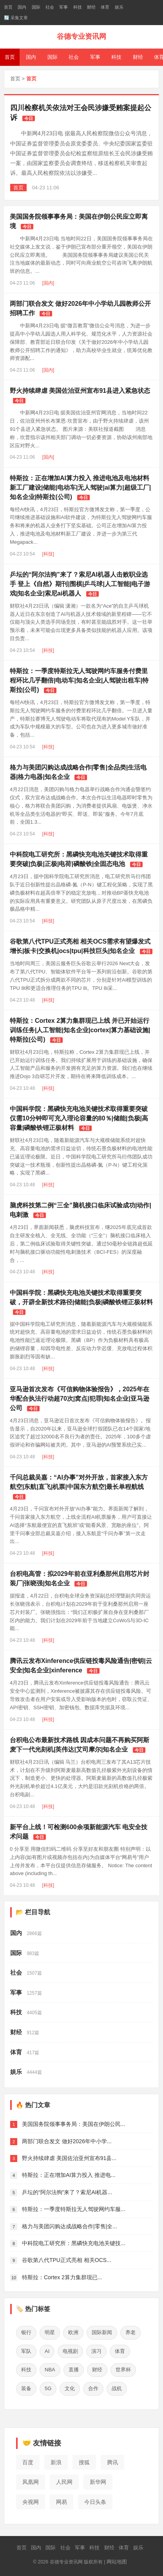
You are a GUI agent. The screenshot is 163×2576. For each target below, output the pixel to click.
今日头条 (95, 2502)
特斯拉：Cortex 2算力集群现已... (62, 2277)
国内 (22, 7)
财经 (91, 7)
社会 (49, 7)
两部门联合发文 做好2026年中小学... (67, 2141)
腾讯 (112, 2462)
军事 (63, 7)
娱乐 (119, 7)
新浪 (56, 2462)
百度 (27, 2462)
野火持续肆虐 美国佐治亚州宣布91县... (69, 2158)
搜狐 (84, 2462)
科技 (77, 7)
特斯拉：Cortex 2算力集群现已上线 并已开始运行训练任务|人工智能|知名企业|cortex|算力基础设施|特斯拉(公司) (80, 1030)
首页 (8, 7)
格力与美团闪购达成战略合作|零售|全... (69, 2226)
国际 (36, 7)
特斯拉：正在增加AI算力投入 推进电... (69, 2175)
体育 (105, 7)
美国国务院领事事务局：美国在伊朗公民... (73, 2124)
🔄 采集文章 (16, 17)
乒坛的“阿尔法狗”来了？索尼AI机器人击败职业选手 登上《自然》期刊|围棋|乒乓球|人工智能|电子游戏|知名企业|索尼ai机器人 (80, 584)
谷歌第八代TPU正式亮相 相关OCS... (66, 2260)
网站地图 (117, 2562)
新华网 (98, 2482)
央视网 (30, 2502)
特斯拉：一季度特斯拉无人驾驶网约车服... (73, 2209)
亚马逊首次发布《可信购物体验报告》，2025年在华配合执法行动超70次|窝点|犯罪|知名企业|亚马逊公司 (79, 1398)
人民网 (64, 2482)
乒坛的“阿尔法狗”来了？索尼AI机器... (67, 2192)
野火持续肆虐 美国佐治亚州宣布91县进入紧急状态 (80, 390)
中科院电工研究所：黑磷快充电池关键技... (73, 2243)
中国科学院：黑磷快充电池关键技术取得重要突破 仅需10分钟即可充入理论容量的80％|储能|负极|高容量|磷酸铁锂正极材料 (79, 1118)
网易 (61, 2502)
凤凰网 (30, 2482)
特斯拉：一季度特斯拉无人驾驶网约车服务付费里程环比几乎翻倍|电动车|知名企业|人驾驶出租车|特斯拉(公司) (79, 680)
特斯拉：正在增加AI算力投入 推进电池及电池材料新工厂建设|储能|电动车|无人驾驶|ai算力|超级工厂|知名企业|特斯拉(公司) (80, 487)
